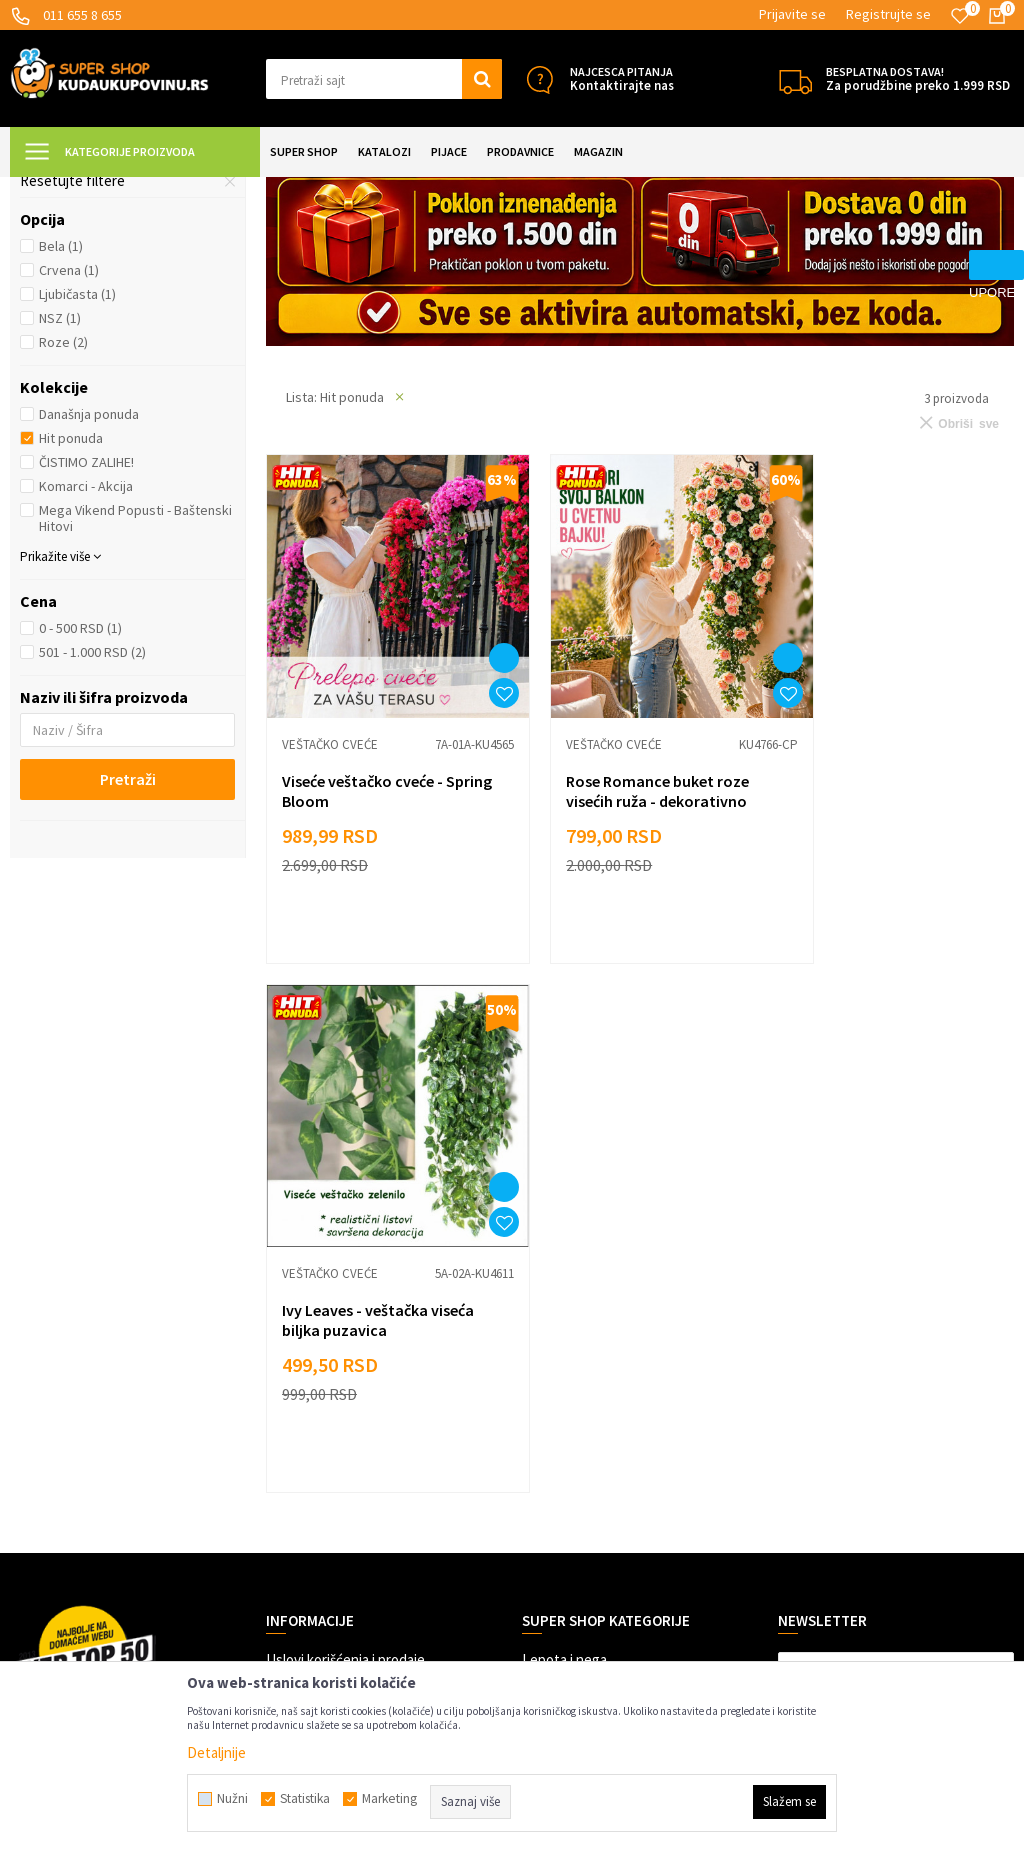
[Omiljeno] (960, 16)
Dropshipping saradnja (335, 1459)
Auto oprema (562, 1429)
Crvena (69, 447)
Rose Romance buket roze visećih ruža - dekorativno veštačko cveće (629, 949)
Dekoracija (333, 189)
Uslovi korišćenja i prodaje (345, 1279)
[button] (384, 79)
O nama (289, 1549)
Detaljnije (216, 1752)
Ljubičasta (77, 471)
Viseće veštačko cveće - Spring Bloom (362, 939)
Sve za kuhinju (566, 1339)
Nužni (232, 1799)
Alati (535, 1399)
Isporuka (293, 1339)
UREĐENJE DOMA (241, 189)
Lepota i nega (564, 1279)
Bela (61, 423)
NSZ (60, 495)
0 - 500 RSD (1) (80, 805)
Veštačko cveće (79, 289)
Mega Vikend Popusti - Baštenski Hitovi (135, 695)
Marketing (297, 1489)
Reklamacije (302, 1369)
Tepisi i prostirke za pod (109, 313)
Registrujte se (888, 14)
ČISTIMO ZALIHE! (86, 639)
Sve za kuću (558, 1369)
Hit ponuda (71, 615)
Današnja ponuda (89, 591)
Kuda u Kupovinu (56, 189)
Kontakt (291, 1519)
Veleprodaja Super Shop (340, 1429)
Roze (63, 519)
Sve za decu (559, 1309)
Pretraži (128, 956)
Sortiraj (900, 239)
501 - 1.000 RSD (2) (92, 829)
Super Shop (148, 189)
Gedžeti (546, 1459)
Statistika (305, 1799)
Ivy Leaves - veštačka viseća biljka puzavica (890, 939)
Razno (541, 1489)
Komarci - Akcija (86, 663)
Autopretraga (815, 239)
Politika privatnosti (324, 1399)
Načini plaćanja (311, 1309)
